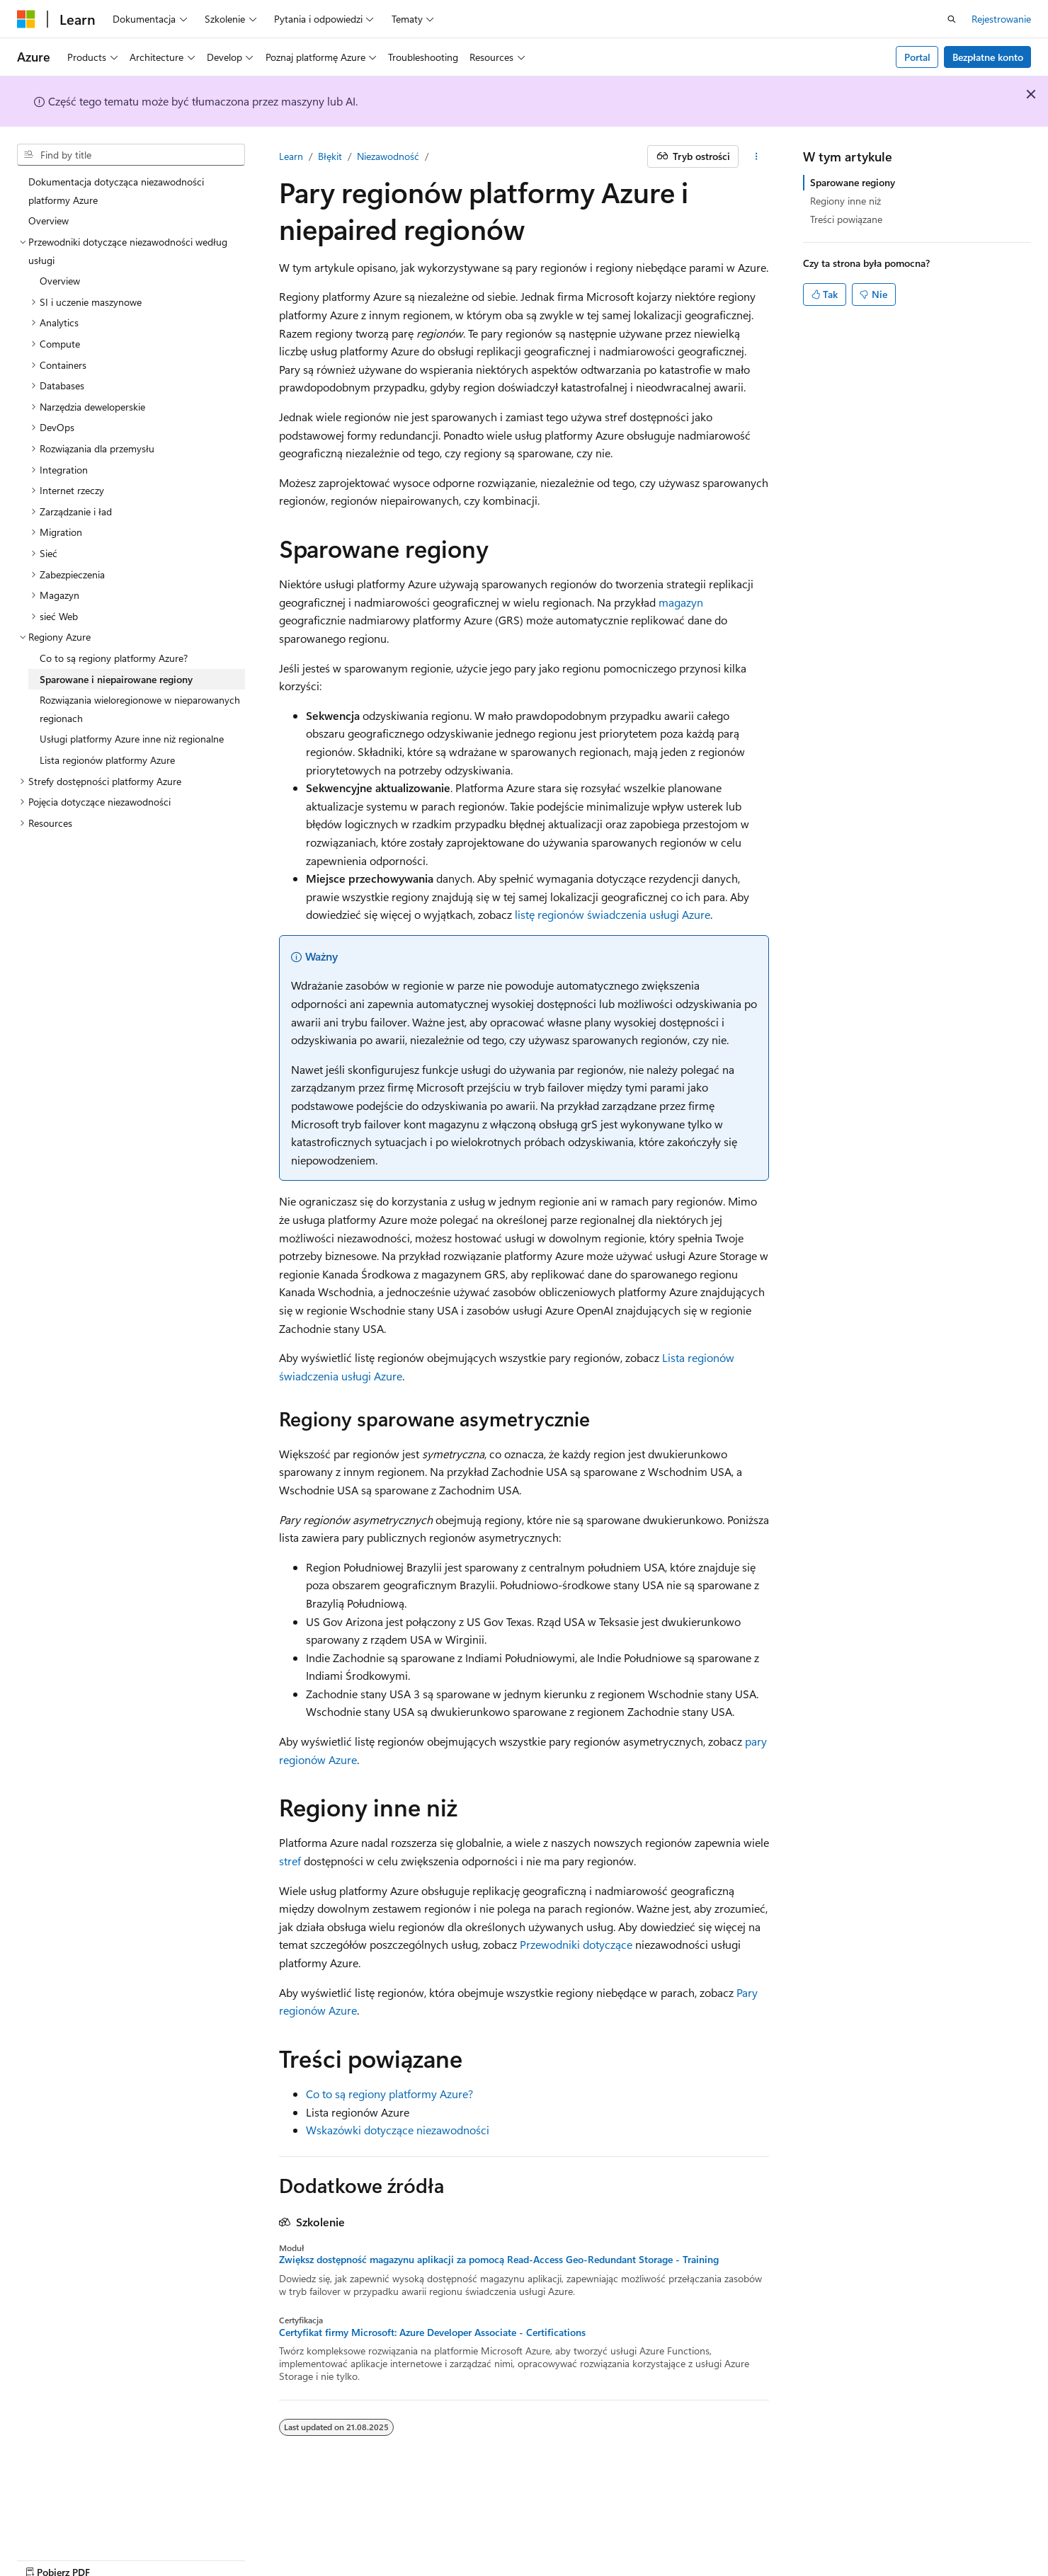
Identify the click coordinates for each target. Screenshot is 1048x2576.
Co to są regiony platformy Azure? (389, 2093)
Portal (917, 57)
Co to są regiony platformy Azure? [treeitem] (114, 658)
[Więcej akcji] (756, 156)
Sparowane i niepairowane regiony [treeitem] (116, 679)
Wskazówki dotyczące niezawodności (397, 2129)
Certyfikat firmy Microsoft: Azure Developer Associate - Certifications (432, 2332)
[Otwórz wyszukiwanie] (952, 19)
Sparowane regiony (852, 182)
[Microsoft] (26, 19)
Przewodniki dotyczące (576, 1944)
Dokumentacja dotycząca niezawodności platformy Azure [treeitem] (116, 191)
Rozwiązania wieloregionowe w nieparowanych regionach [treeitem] (140, 709)
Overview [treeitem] (48, 220)
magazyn (681, 602)
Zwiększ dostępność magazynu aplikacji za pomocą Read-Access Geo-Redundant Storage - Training (499, 2259)
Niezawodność (388, 156)
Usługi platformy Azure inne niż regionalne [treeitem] (132, 738)
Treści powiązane (846, 219)
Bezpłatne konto (987, 57)
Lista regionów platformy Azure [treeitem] (107, 760)
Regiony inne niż (845, 200)
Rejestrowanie (1001, 18)
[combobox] (131, 155)
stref (290, 1860)
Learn (291, 156)
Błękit (330, 156)
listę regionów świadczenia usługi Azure (612, 914)
